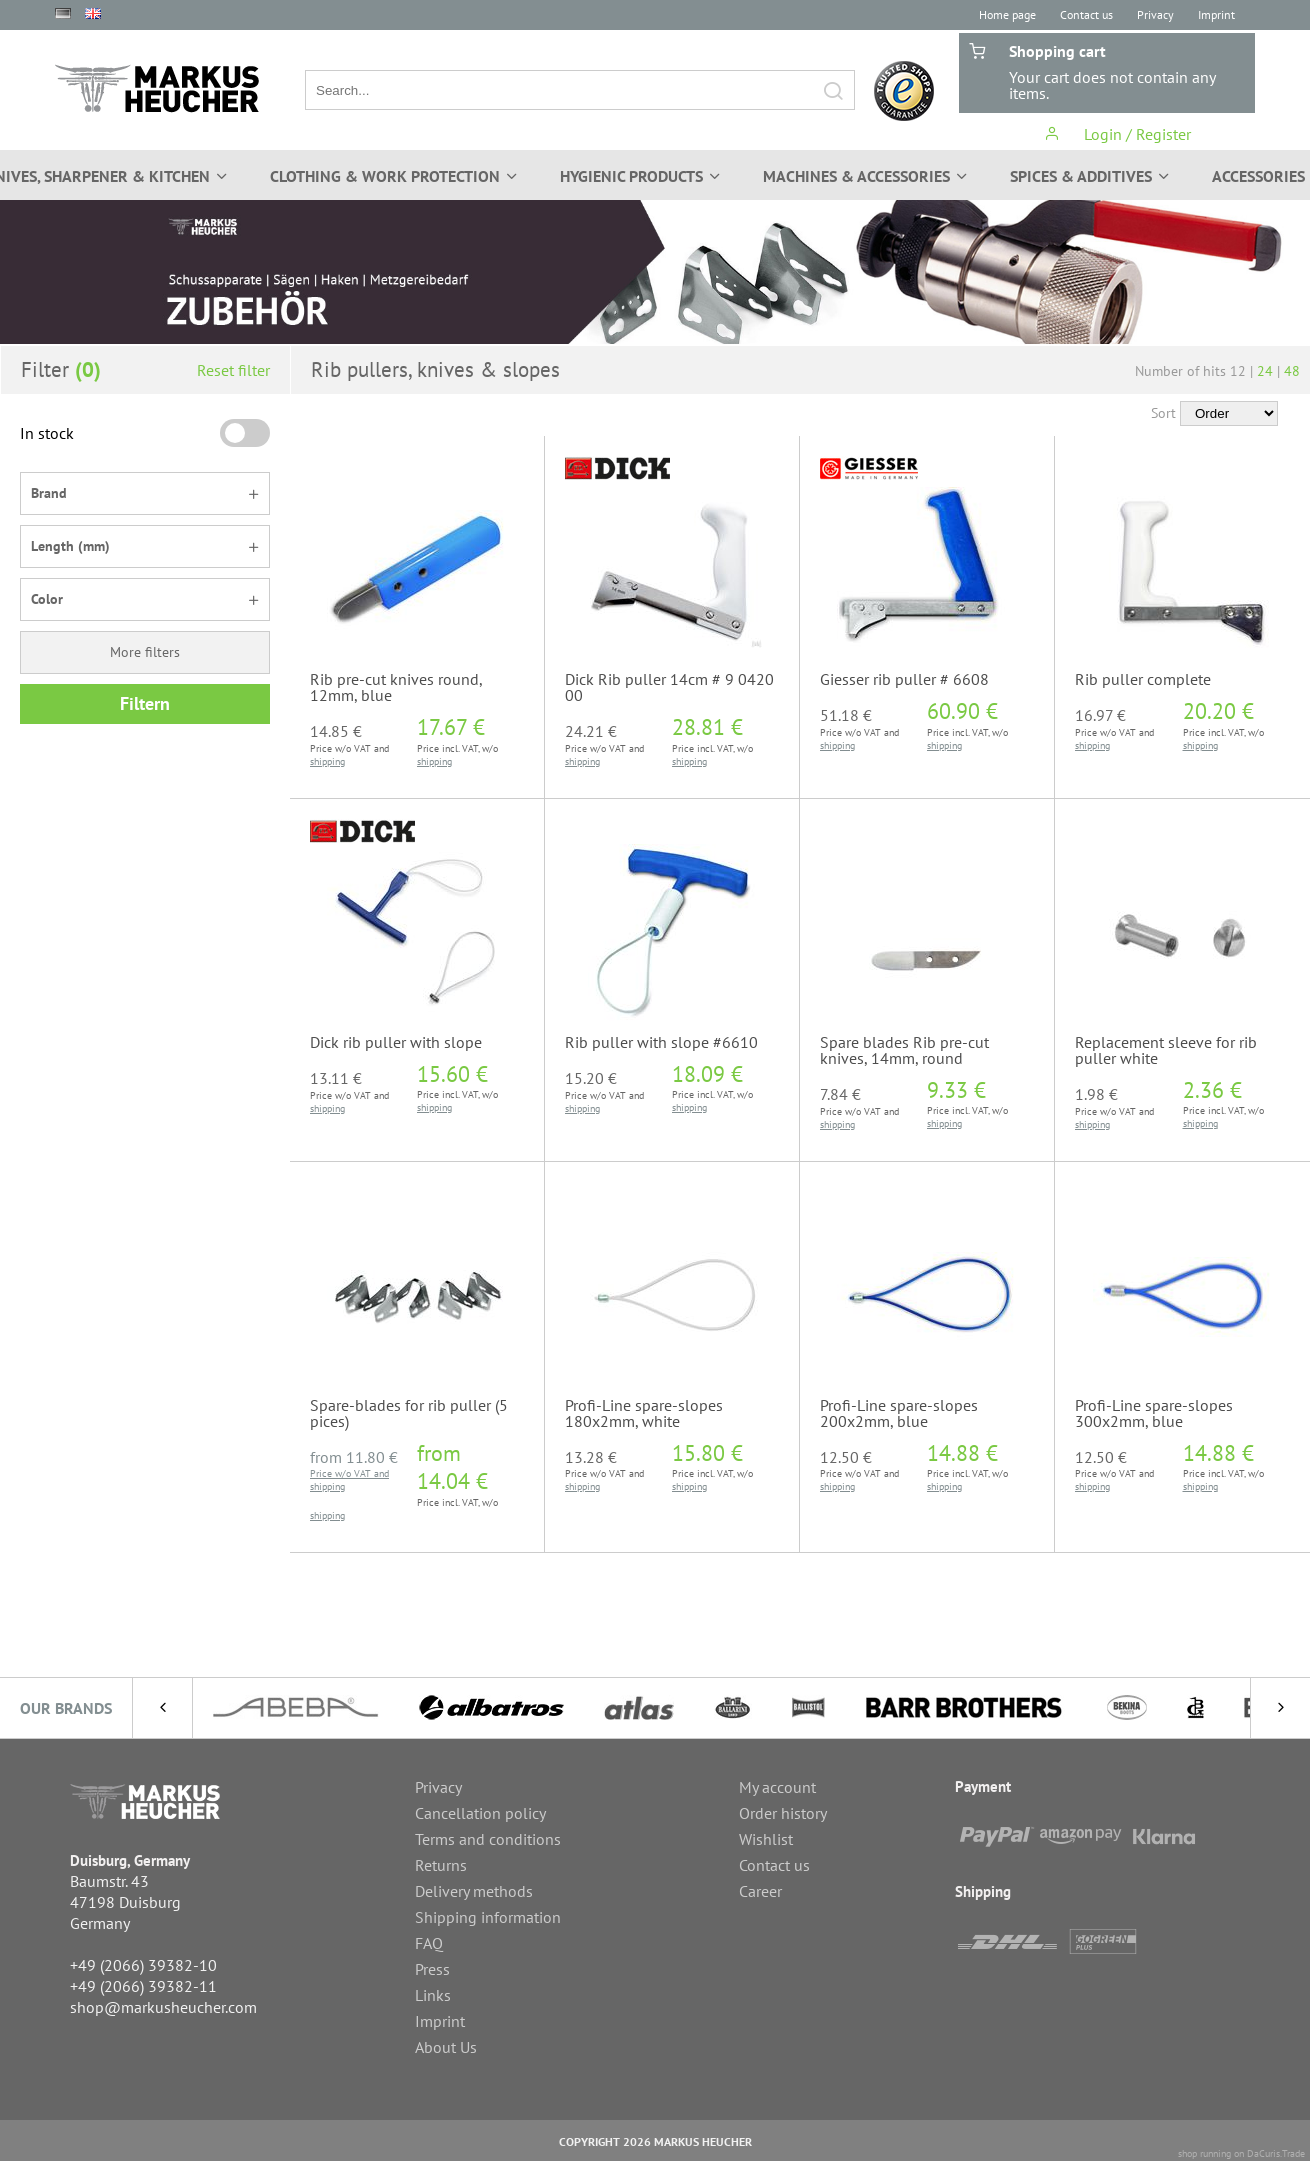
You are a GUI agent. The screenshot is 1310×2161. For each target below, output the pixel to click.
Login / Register (1117, 134)
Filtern (145, 703)
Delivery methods (474, 1891)
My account (777, 1787)
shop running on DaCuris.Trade (1241, 2153)
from (354, 1457)
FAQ (429, 1943)
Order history (783, 1813)
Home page (1007, 14)
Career (760, 1891)
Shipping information (488, 1917)
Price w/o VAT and (349, 1473)
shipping (327, 761)
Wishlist (766, 1839)
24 (1265, 371)
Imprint (1216, 14)
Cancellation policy (480, 1813)
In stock (47, 433)
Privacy (1155, 14)
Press (432, 1969)
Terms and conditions (488, 1839)
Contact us (1086, 14)
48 (1292, 371)
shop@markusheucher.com (163, 2007)
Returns (441, 1865)
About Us (446, 2047)
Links (433, 1995)
